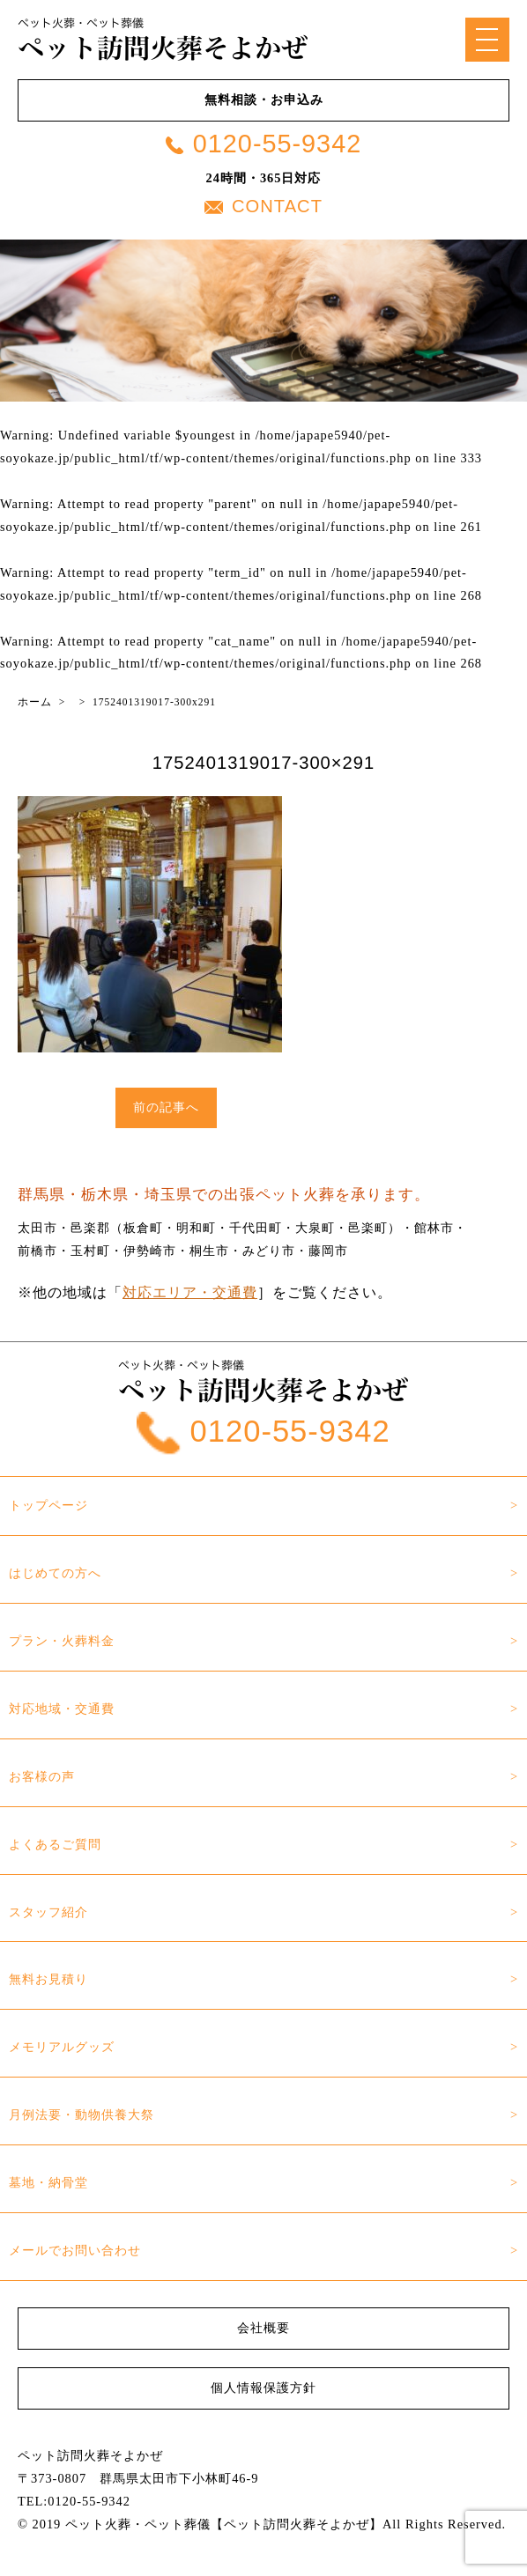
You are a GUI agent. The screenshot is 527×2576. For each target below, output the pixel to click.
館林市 (434, 1228)
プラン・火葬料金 (62, 1641)
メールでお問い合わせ (75, 2250)
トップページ (48, 1505)
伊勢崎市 (149, 1251)
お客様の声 (42, 1776)
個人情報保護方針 (263, 2387)
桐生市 (209, 1251)
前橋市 (37, 1251)
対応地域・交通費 (62, 1708)
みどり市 (268, 1251)
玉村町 (90, 1251)
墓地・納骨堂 (48, 2182)
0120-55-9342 (263, 143)
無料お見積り (48, 1979)
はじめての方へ (55, 1573)
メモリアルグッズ (62, 2047)
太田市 (37, 1228)
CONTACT (263, 206)
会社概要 (263, 2328)
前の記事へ (166, 1107)
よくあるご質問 (55, 1844)
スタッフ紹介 (48, 1912)
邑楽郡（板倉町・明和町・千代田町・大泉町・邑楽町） (236, 1228)
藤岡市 (328, 1251)
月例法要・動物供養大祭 (81, 2114)
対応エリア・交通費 (189, 1292)
